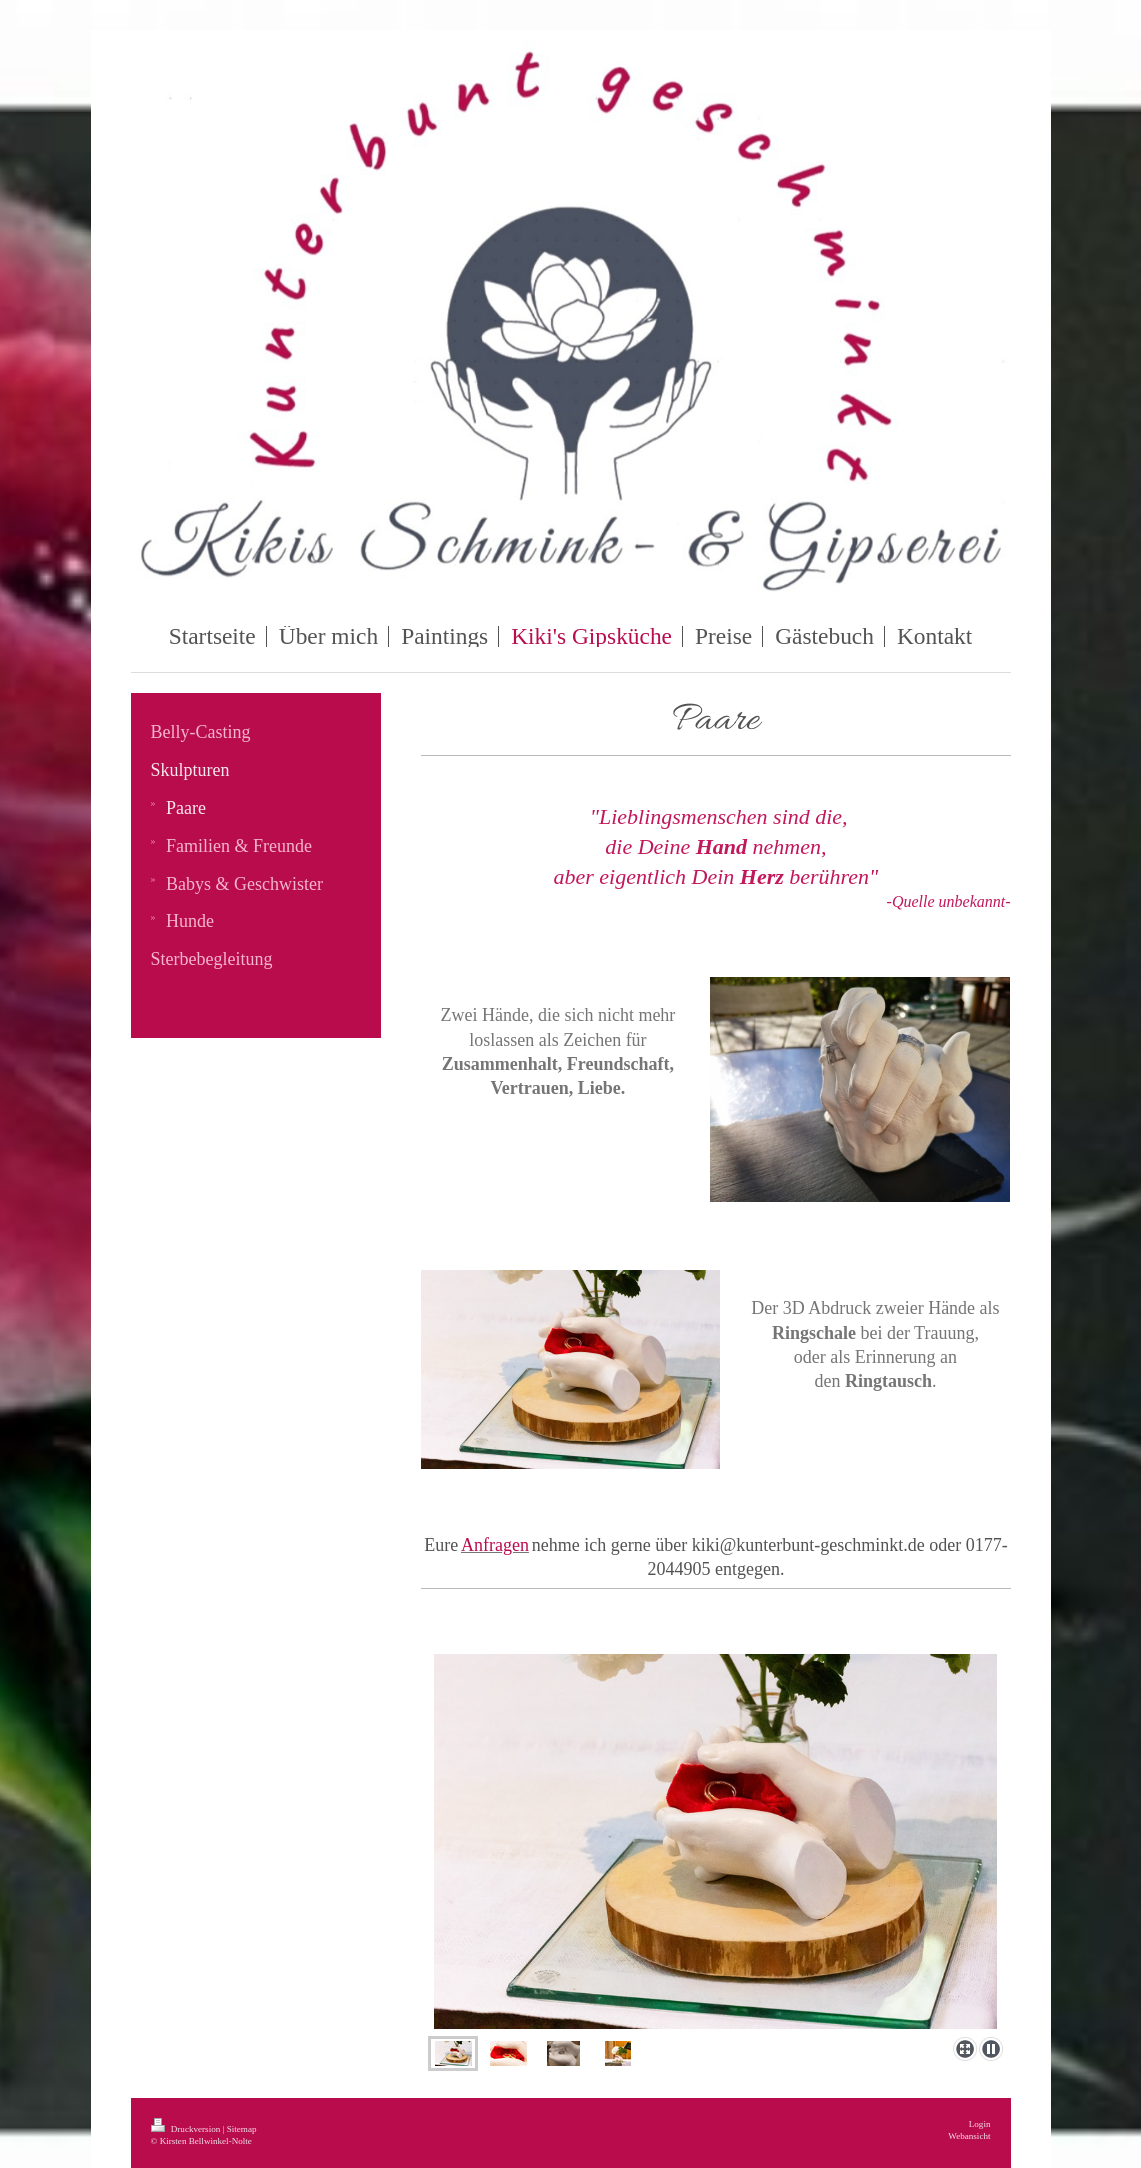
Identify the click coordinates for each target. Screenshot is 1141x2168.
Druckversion (187, 2129)
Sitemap (242, 2129)
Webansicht (969, 2136)
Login (980, 2124)
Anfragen (495, 1545)
